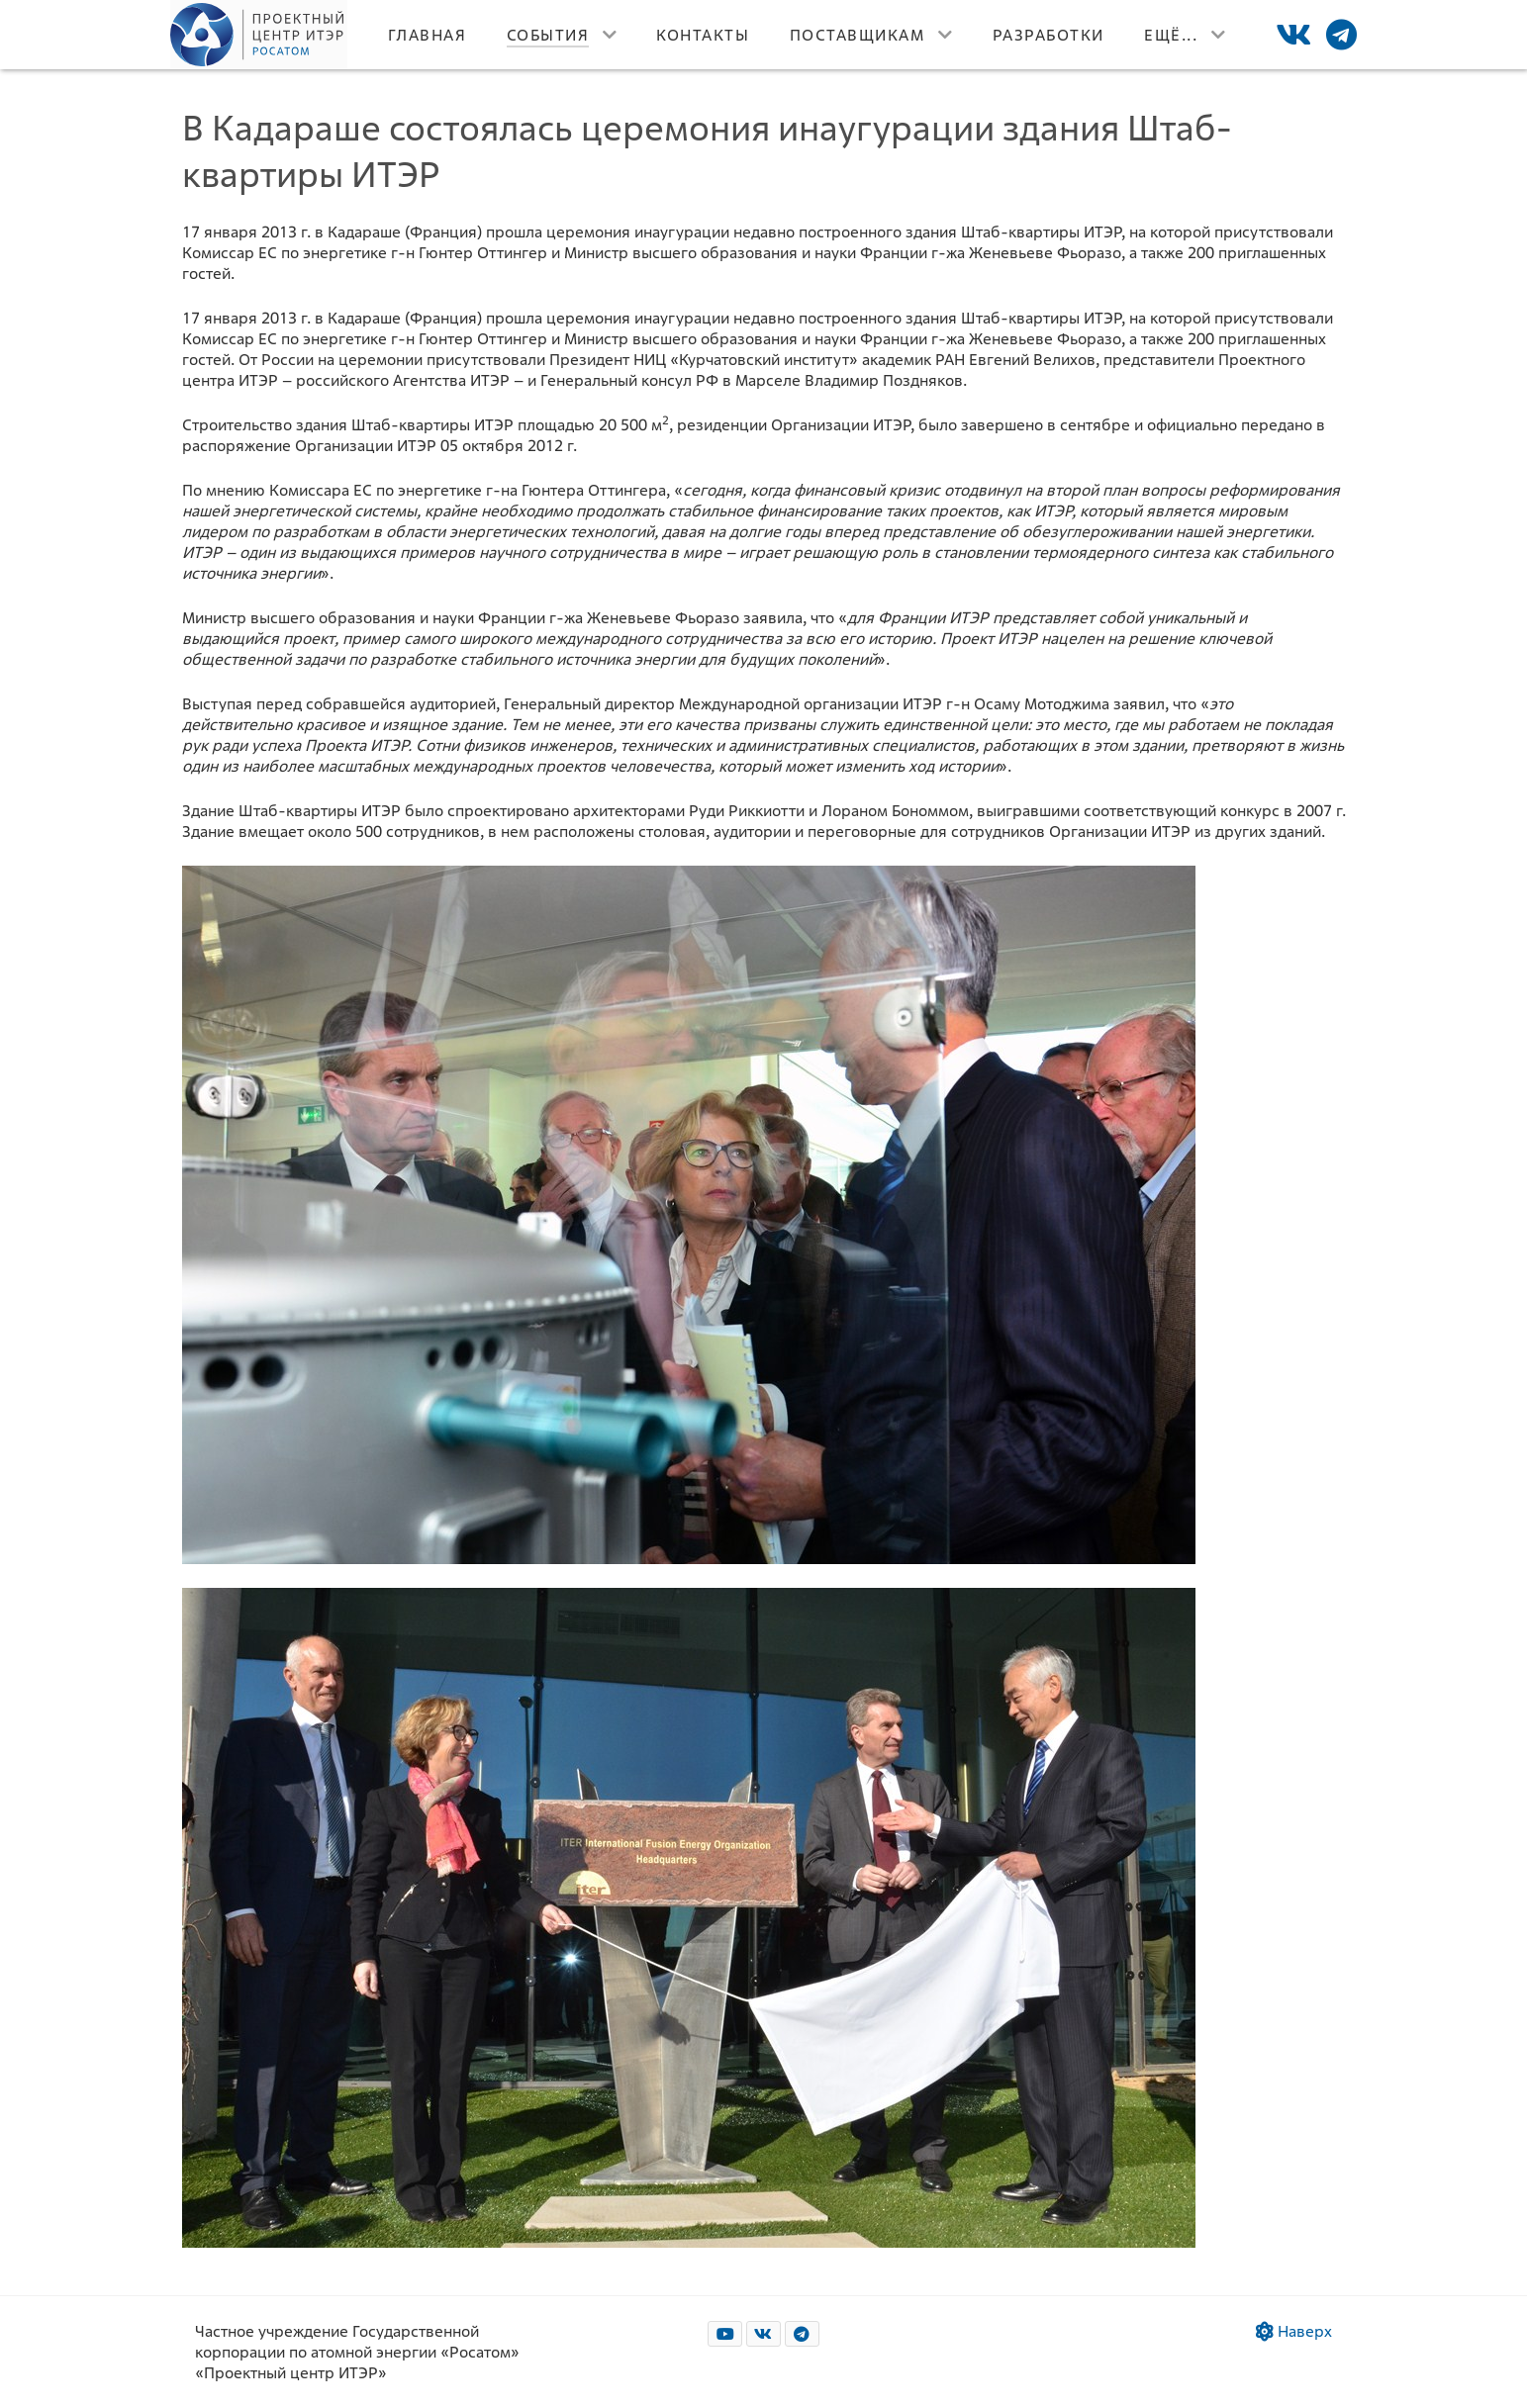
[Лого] (259, 34)
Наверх (1294, 2331)
